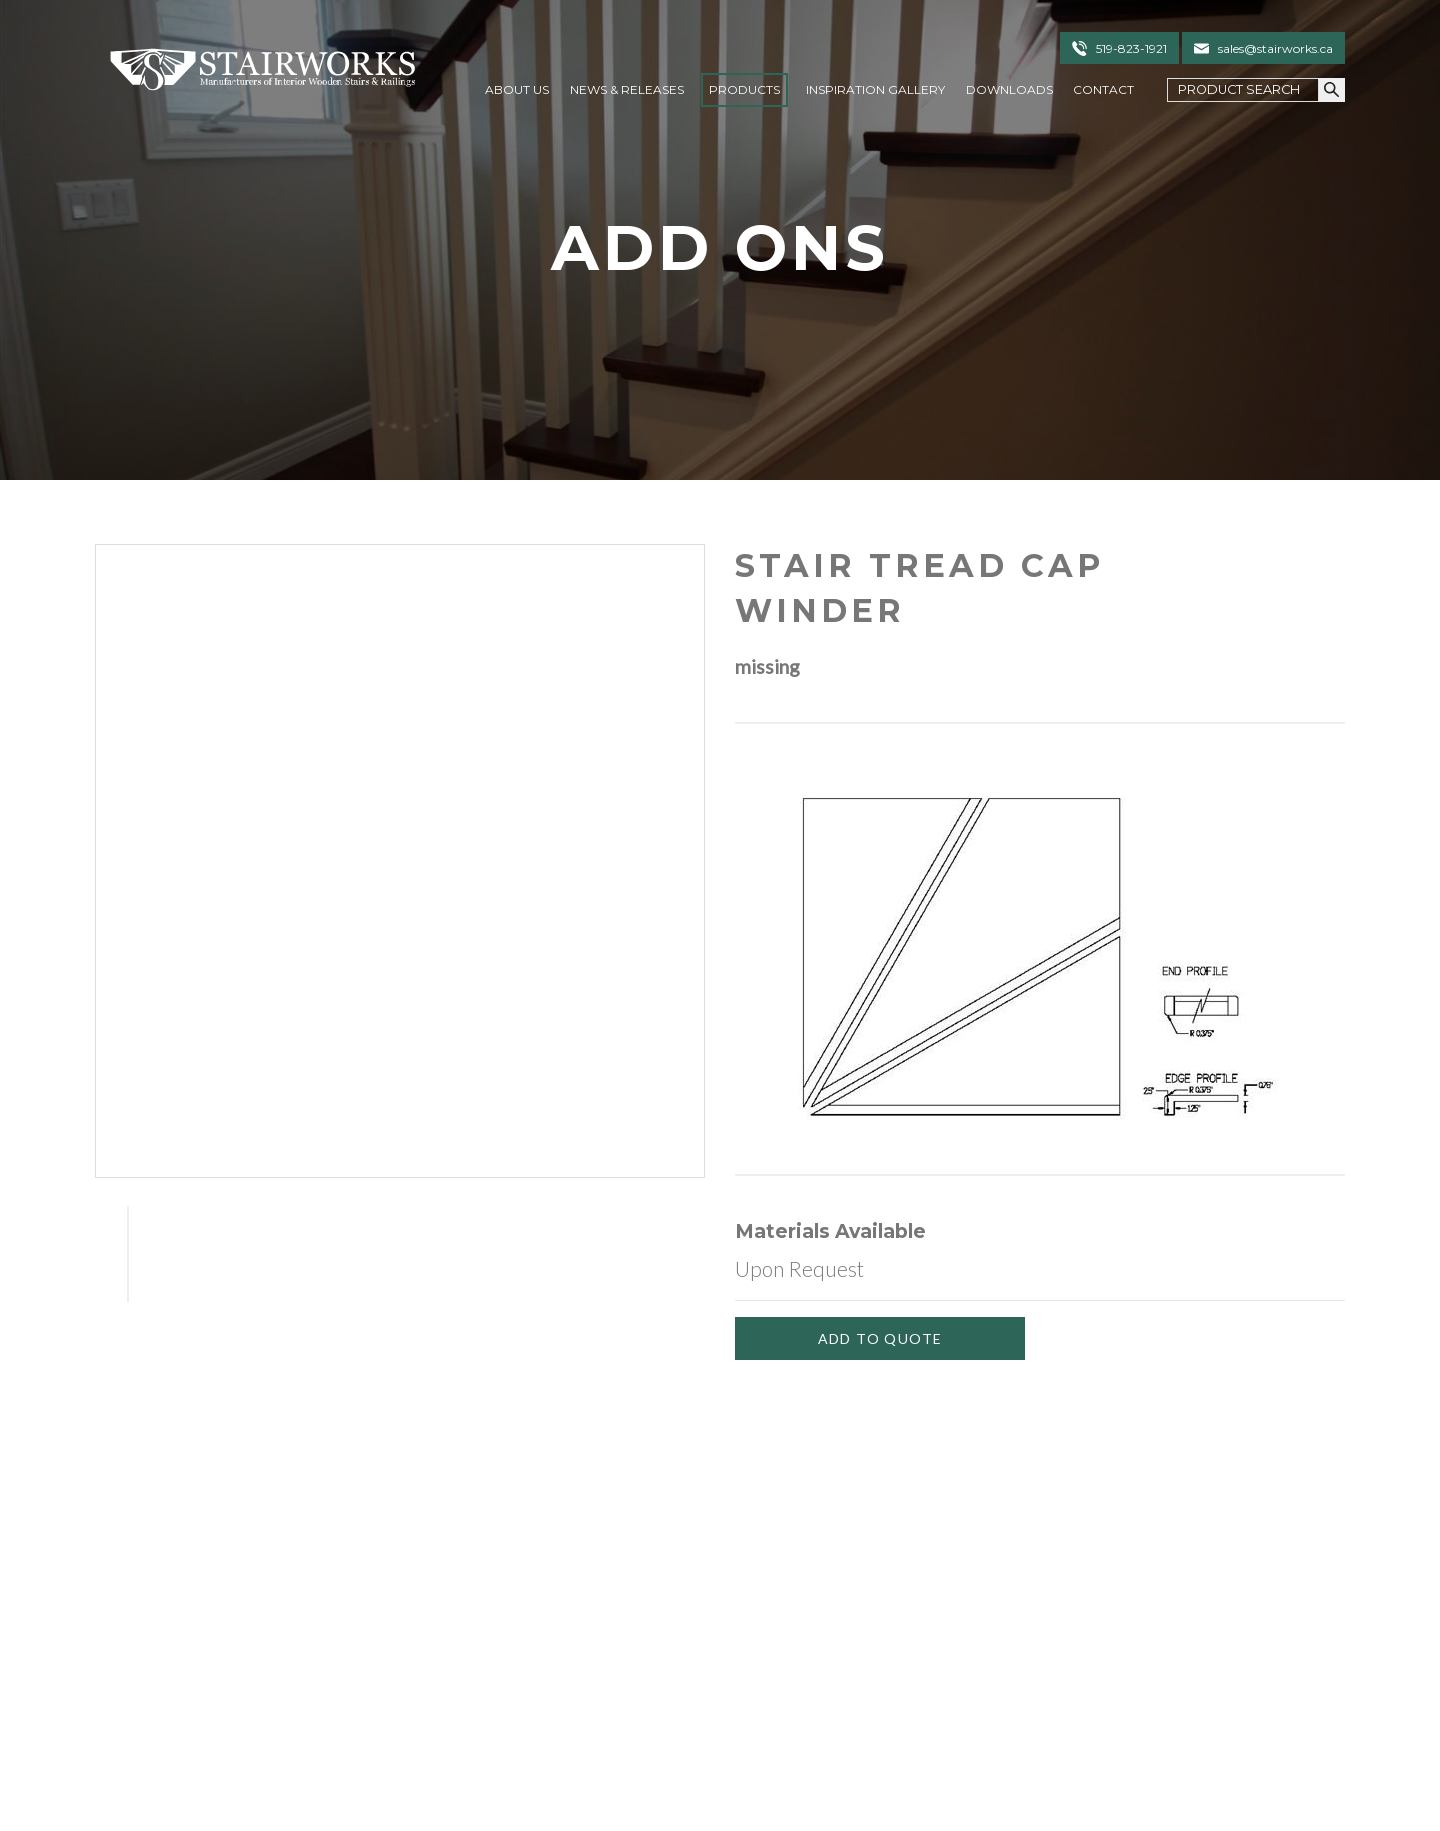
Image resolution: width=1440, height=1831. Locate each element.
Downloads (1009, 89)
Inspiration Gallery (875, 89)
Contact (1103, 89)
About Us (517, 89)
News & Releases (627, 89)
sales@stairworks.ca (1275, 48)
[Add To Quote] (880, 1338)
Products (744, 89)
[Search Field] (1243, 90)
